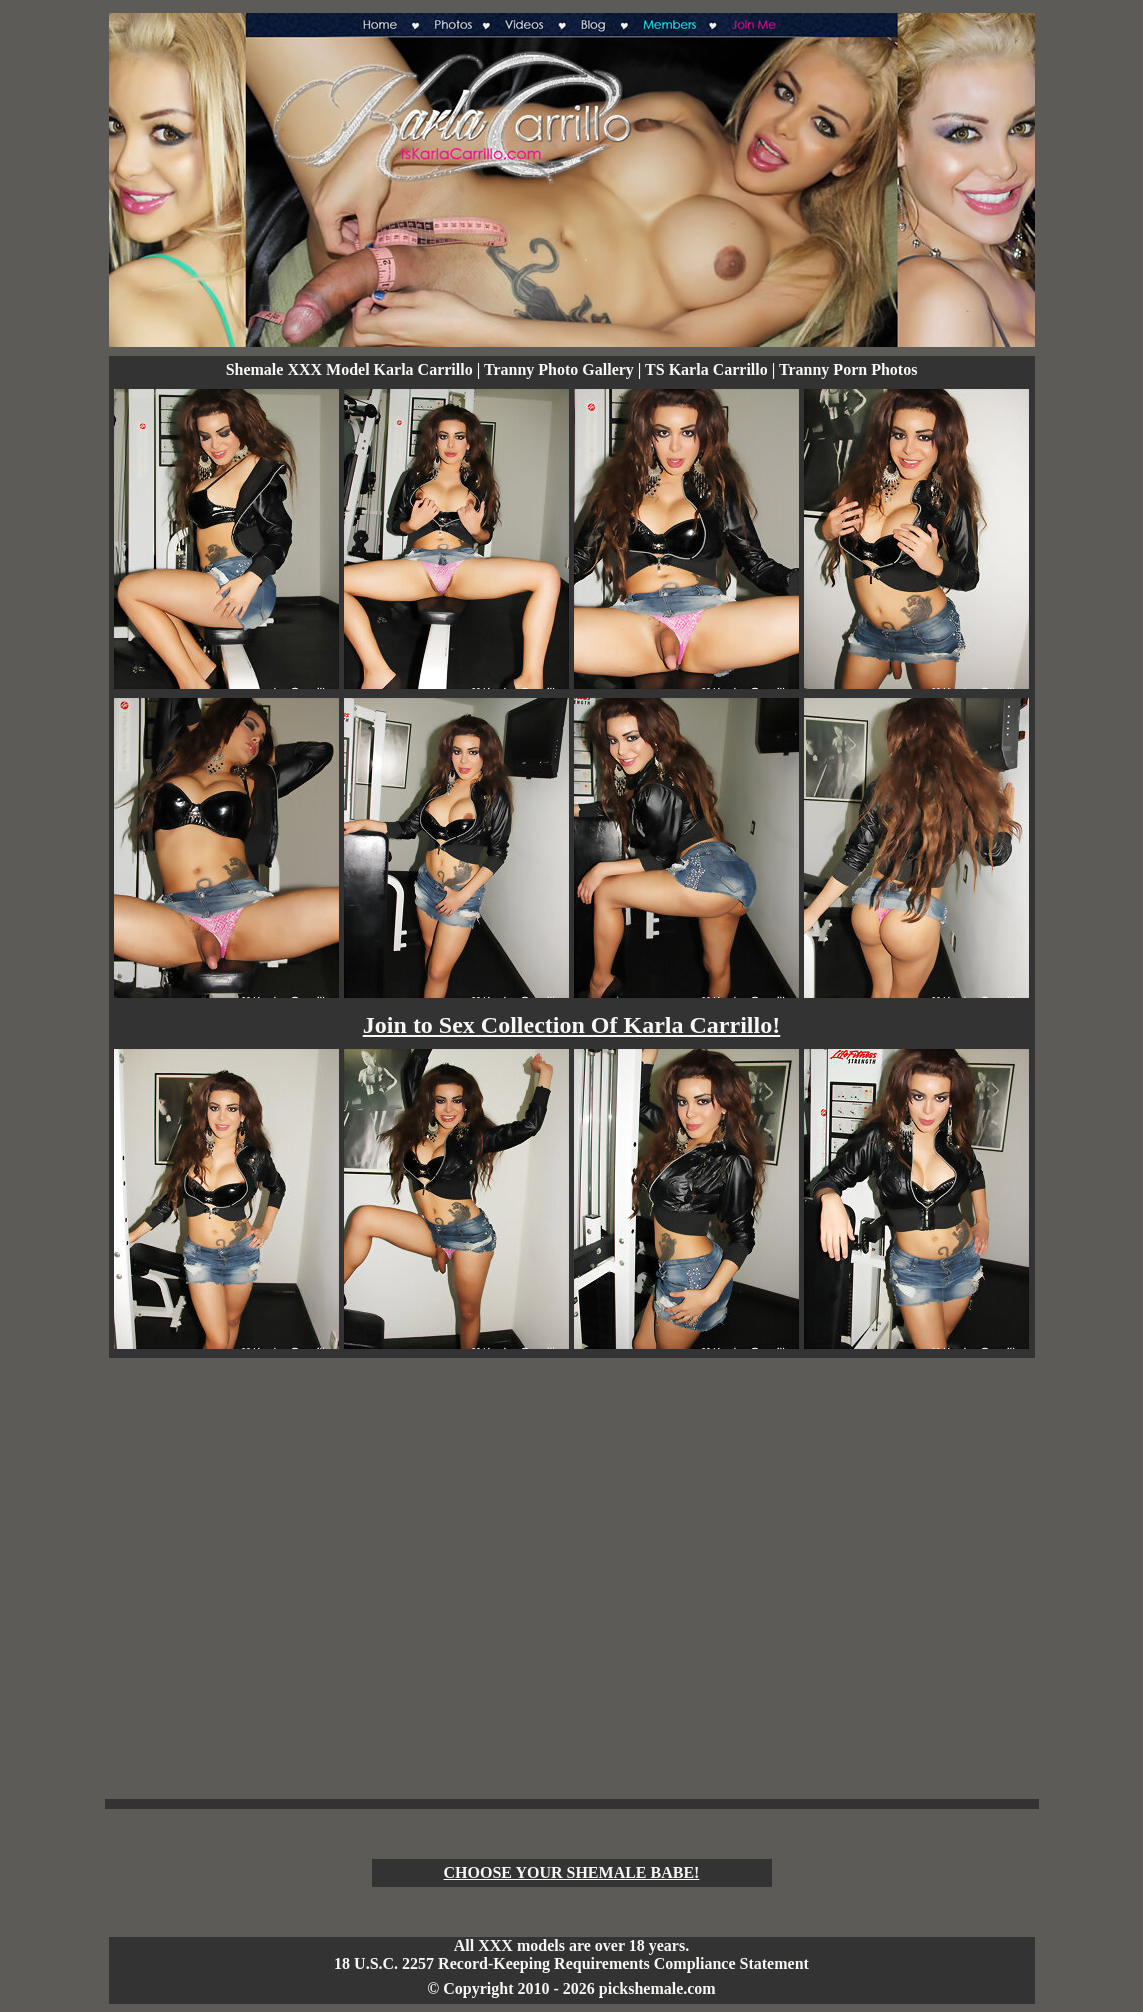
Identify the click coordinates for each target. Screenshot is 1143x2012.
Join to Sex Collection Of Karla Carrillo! (571, 1025)
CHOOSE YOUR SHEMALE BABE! (572, 1872)
